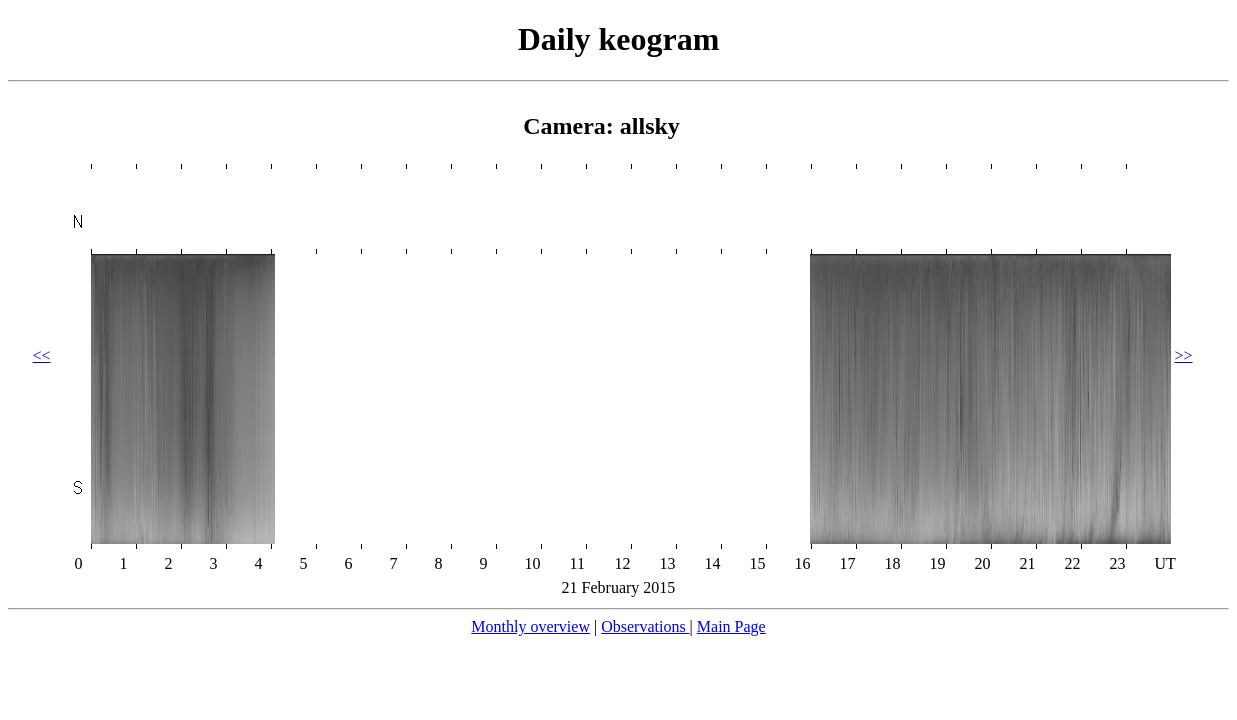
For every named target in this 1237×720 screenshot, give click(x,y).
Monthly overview (530, 626)
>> (1184, 355)
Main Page (731, 626)
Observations (645, 626)
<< (42, 355)
